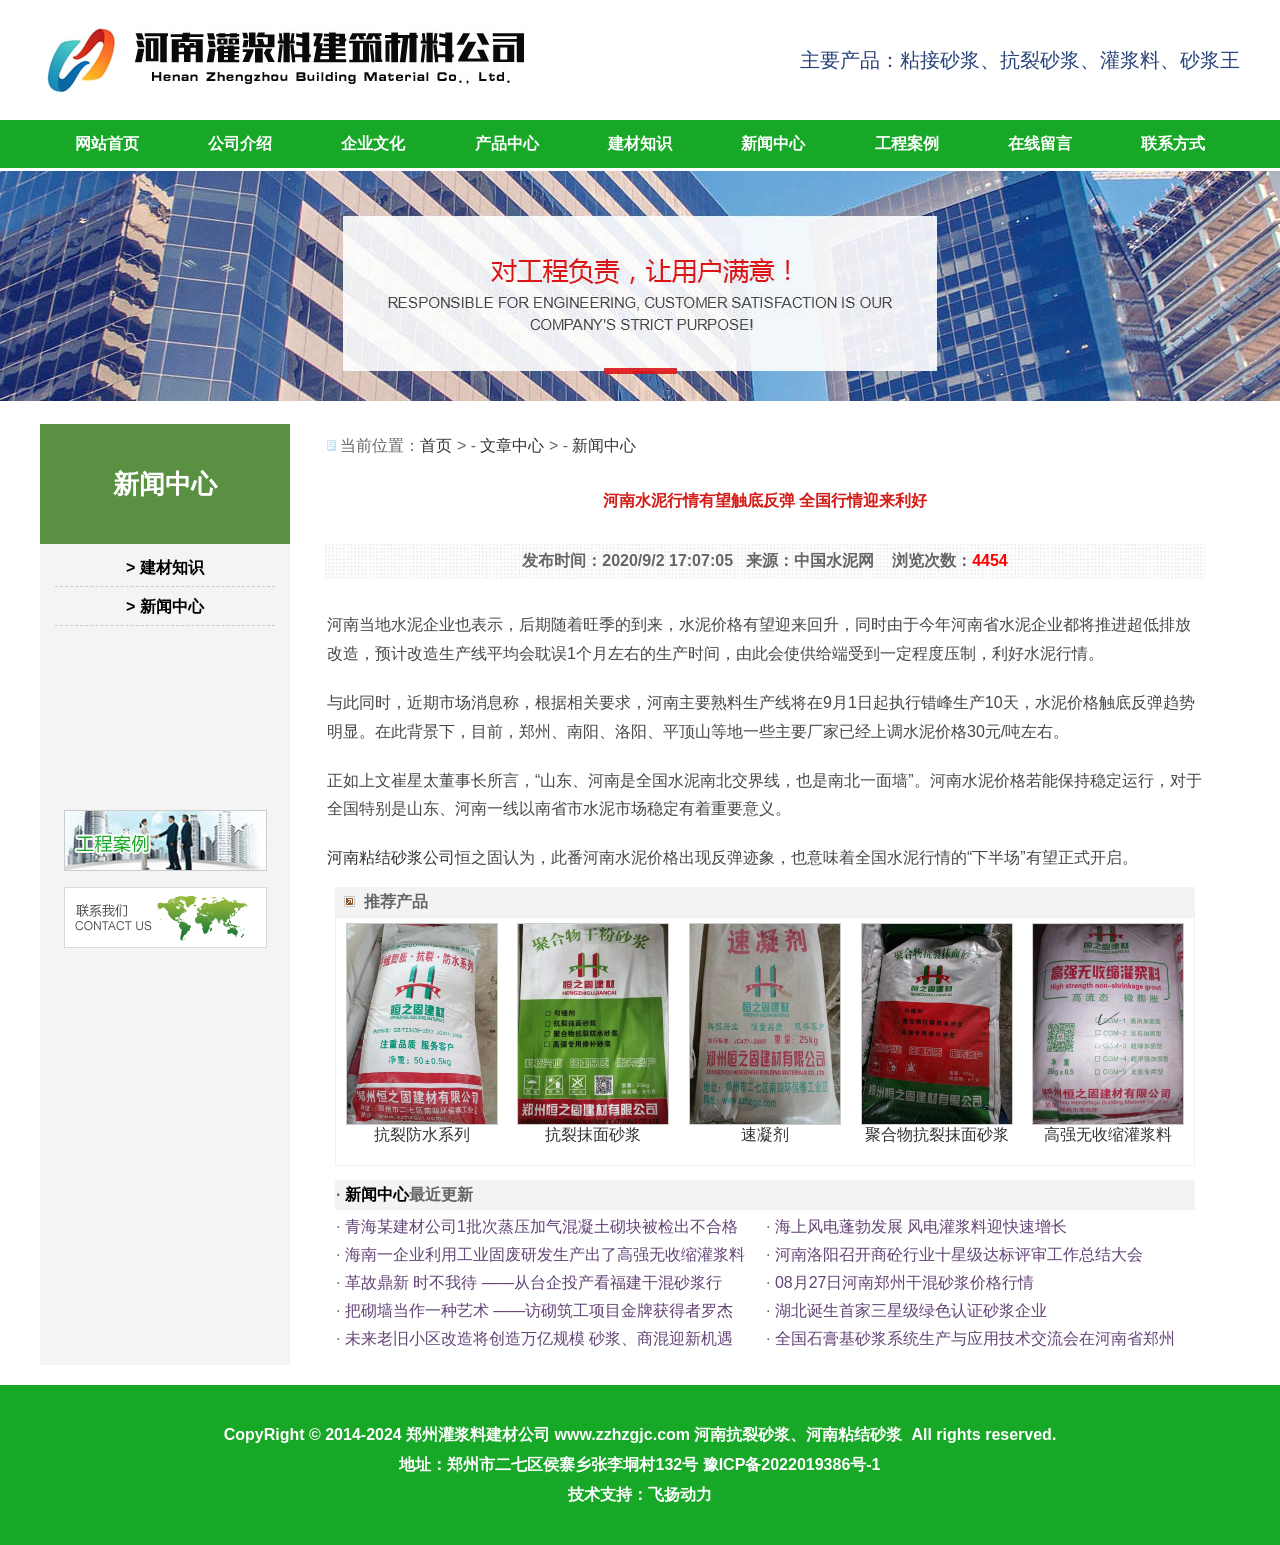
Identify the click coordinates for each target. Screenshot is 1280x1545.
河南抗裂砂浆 (742, 1434)
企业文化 (373, 143)
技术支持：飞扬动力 (640, 1494)
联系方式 (1173, 143)
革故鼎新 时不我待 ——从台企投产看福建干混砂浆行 (533, 1282)
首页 (436, 445)
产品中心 (507, 143)
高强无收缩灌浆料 (1108, 1134)
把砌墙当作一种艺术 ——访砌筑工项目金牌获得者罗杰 (539, 1310)
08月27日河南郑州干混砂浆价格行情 (905, 1282)
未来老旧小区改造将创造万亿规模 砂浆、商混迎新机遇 (539, 1338)
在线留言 (1040, 143)
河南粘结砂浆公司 (391, 857)
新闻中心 (773, 143)
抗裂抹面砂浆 (593, 1134)
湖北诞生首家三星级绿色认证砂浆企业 (911, 1310)
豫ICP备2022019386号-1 (792, 1464)
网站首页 (107, 143)
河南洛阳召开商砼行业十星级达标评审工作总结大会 (959, 1254)
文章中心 (512, 445)
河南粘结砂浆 (854, 1434)
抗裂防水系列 (422, 1134)
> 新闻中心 (165, 606)
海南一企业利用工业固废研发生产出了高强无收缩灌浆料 (545, 1254)
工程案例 (907, 143)
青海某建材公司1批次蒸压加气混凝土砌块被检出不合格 (541, 1226)
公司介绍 (240, 143)
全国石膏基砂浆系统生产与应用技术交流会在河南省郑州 (975, 1338)
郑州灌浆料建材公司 (478, 1434)
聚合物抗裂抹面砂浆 (937, 1134)
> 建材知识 (165, 567)
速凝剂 (765, 1134)
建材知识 (640, 143)
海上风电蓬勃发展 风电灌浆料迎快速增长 (921, 1226)
